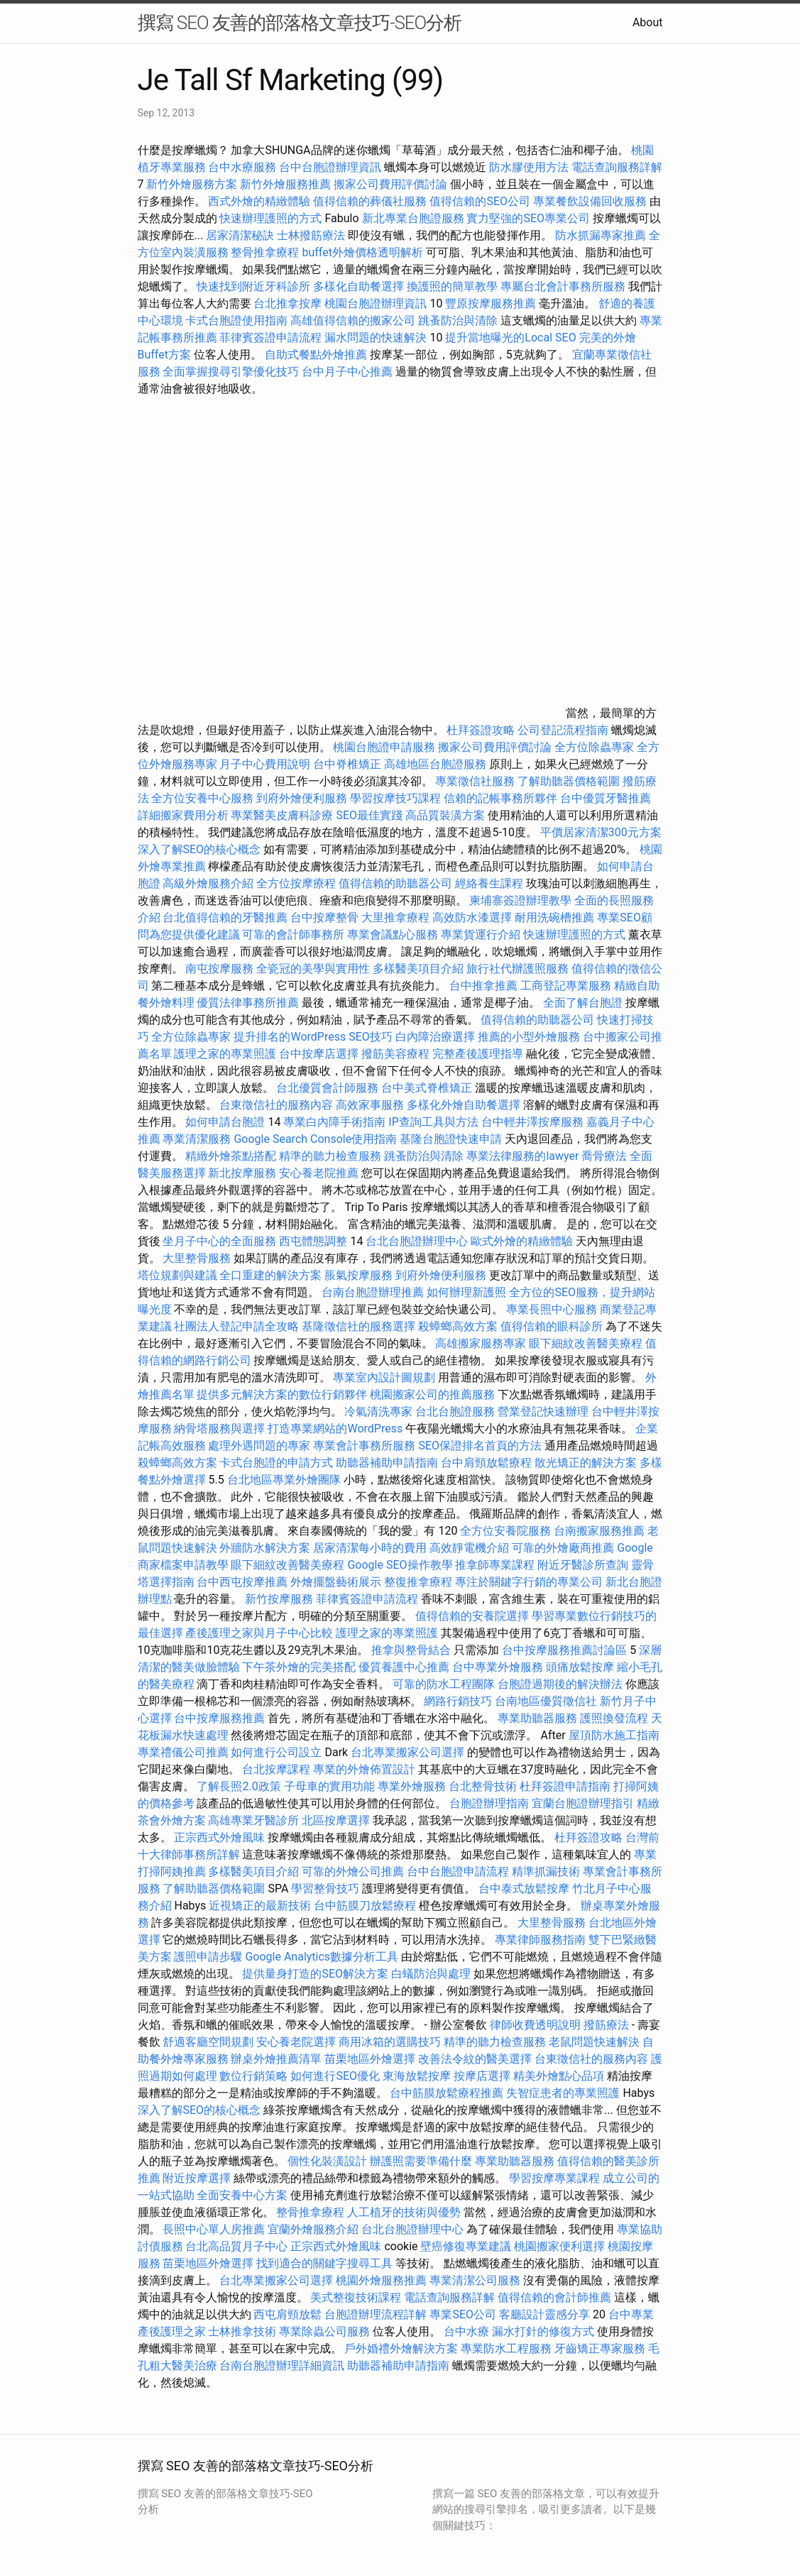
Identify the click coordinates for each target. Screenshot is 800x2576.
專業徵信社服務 (475, 781)
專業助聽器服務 (537, 1718)
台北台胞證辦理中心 (417, 1241)
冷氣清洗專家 (378, 1411)
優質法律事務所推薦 (248, 1002)
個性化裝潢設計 (327, 2161)
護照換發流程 (614, 1718)
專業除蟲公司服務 (324, 2331)
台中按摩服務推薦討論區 (566, 1650)
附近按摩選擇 (198, 2178)
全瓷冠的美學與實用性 (313, 968)
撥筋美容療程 (395, 1053)
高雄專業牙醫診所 (253, 1820)
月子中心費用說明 (264, 764)
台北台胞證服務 (455, 1411)
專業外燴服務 (412, 1786)
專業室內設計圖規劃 (384, 1377)
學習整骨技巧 (326, 1888)
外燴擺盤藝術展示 (335, 1582)
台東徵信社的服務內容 (276, 1105)
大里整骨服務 (198, 1258)
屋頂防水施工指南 (614, 1735)
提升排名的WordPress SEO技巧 (313, 1036)
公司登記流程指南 (562, 730)
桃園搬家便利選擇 (559, 2246)
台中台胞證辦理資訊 (330, 167)
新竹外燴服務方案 (191, 184)
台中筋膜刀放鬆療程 (366, 1905)
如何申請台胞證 (225, 1122)
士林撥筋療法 (311, 235)
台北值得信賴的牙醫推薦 (225, 917)
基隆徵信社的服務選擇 (358, 1326)
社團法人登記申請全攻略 (236, 1326)
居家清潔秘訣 (240, 235)
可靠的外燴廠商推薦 (563, 1548)
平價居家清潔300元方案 (601, 832)
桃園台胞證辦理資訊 (375, 303)
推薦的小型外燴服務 (529, 1036)
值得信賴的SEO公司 (479, 201)
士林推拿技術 (242, 2331)
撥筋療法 (606, 2025)
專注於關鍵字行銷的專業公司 (529, 1582)
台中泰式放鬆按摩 (525, 1888)
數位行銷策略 (253, 2076)
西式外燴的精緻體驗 (259, 201)
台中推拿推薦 (484, 985)
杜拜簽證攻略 (480, 730)
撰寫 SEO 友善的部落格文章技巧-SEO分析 (300, 22)
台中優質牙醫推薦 (605, 798)
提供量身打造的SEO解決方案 (315, 1973)
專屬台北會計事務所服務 (562, 286)
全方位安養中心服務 (202, 798)
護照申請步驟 (208, 1956)
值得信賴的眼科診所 (551, 1326)
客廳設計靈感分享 (544, 2314)
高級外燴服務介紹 (208, 883)
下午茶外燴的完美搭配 (299, 1667)
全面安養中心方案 (242, 2195)
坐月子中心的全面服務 (219, 1241)
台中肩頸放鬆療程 (488, 1462)
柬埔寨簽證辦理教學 (520, 900)
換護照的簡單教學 (452, 286)
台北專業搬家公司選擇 (407, 1752)
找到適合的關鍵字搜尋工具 (324, 2263)
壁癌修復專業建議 (465, 2246)
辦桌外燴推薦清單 (276, 2059)
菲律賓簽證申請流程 (270, 337)
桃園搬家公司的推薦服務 (432, 1394)
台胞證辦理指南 (489, 1803)
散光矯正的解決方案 (586, 1462)
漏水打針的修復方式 (543, 2331)
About (647, 22)
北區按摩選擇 (337, 1820)
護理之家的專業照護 (225, 1053)
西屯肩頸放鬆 (288, 2314)
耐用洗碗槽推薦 (554, 917)
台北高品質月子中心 (236, 2246)
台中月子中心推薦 (347, 371)
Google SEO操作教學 (399, 1565)
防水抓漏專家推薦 (600, 235)
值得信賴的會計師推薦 (554, 2297)
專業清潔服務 (197, 1139)
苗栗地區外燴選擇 (369, 2059)
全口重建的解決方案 (270, 1275)
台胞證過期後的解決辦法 (560, 1684)
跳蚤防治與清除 (458, 320)
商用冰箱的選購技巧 (390, 2042)
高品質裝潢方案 (445, 815)
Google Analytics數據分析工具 (321, 1956)
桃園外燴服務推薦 (382, 2280)
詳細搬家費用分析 (183, 815)
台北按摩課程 (277, 1769)
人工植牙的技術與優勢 (404, 2212)
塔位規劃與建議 (177, 1275)
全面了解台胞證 (583, 1002)
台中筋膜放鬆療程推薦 (448, 2093)
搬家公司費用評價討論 (390, 184)
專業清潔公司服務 (474, 2280)
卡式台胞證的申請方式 (276, 1462)
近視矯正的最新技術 (260, 1905)
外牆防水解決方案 (264, 1548)
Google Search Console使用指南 (315, 1139)
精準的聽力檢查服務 (330, 1156)
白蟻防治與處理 (431, 1973)
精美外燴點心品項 (560, 2076)
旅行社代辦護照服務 (517, 968)
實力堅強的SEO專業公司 (528, 218)
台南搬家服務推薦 (599, 1531)
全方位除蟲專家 (594, 747)
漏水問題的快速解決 (375, 337)
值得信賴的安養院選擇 (472, 1616)
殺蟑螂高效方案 (458, 1326)
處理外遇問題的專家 (259, 1445)
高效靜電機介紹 (469, 1548)
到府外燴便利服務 (301, 798)
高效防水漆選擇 (472, 917)
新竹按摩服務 (279, 1599)
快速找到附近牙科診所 (253, 286)
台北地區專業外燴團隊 (285, 1479)
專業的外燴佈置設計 (364, 1769)
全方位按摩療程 (296, 883)
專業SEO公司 (462, 2314)
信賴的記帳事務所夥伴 (500, 798)
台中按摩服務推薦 (221, 1718)
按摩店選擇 (483, 2076)
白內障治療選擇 (435, 1036)
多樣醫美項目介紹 (418, 968)
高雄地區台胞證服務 (435, 764)
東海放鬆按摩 (418, 2076)
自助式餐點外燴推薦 (316, 354)
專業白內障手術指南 (334, 1122)
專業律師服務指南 (540, 1939)
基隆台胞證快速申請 (451, 1139)
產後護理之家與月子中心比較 (259, 1633)
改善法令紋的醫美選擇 (475, 2059)
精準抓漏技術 (546, 1871)
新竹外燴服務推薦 (287, 184)
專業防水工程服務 (506, 2348)
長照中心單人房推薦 (214, 2229)
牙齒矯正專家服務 (599, 2348)
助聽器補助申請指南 (387, 1462)
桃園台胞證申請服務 (384, 747)
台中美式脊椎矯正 (428, 1088)
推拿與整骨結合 (411, 1650)
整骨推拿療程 (265, 252)
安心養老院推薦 (318, 1173)
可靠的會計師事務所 (293, 934)
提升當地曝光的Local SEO (510, 337)
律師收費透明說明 (535, 2025)
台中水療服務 (243, 167)
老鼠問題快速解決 (594, 2042)
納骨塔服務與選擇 (219, 1428)
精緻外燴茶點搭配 (230, 1156)
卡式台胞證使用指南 (236, 320)
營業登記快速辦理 (543, 1411)
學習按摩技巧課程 (397, 798)
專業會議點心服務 (392, 934)
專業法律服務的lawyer (522, 1156)
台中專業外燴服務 (497, 1667)
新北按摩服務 (243, 1173)
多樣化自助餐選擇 (358, 286)
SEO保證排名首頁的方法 (480, 1445)
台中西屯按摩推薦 (243, 1582)
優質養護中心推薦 (403, 1667)
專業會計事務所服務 (364, 1445)
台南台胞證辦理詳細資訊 (281, 2365)
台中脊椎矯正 (348, 764)
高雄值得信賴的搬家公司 (352, 320)
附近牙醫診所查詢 (582, 1565)
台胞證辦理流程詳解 (375, 2314)
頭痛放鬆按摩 (581, 1667)
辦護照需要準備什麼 (421, 2161)
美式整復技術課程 (357, 2297)
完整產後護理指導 (477, 1053)
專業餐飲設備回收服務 (590, 201)
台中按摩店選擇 (320, 1053)
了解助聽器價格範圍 (568, 781)
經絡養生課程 (490, 883)
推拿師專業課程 (496, 1565)
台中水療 (468, 2331)
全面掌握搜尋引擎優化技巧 (231, 371)
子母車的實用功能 (329, 1786)
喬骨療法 (604, 1156)
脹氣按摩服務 (359, 1275)
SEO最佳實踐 (369, 815)
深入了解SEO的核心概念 (199, 849)
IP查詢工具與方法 (433, 1122)
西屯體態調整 (314, 1241)
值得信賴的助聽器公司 (395, 883)
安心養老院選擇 (296, 2042)
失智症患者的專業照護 (563, 2093)
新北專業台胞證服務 (413, 218)
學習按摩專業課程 (556, 2178)
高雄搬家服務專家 (480, 1343)
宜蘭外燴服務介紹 (313, 2229)
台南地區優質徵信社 (546, 1701)
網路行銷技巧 (458, 1701)
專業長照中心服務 (551, 1309)
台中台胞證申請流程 (458, 1871)
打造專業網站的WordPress (335, 1428)
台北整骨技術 (483, 1786)
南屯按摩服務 (220, 968)
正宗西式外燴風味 (221, 1837)
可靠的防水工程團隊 (444, 1684)
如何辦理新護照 (466, 1292)
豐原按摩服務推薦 (492, 303)
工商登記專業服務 (565, 985)
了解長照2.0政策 (238, 1786)
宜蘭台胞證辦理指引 (583, 1803)
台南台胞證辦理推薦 (373, 1292)
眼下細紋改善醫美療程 (585, 1343)
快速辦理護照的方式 (270, 218)
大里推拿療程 (396, 917)
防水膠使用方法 (529, 167)
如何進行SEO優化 (335, 2076)
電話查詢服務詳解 (616, 167)
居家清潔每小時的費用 (370, 1548)
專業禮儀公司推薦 (183, 1752)
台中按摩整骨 (325, 917)
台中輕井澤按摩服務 (533, 1122)
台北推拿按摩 (287, 303)
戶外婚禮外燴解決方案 (401, 2348)
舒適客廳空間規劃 (208, 2042)
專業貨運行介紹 (480, 934)
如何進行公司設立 (276, 1752)
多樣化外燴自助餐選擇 (465, 1105)
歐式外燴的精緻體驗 (522, 1241)
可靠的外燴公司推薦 (353, 1871)
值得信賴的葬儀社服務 (370, 201)
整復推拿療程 (418, 1582)
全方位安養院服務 (505, 1531)
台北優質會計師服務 (327, 1088)
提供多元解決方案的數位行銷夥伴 (282, 1394)
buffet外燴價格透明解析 (362, 252)
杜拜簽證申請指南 (565, 1786)
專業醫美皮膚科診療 (282, 815)
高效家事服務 (370, 1105)
